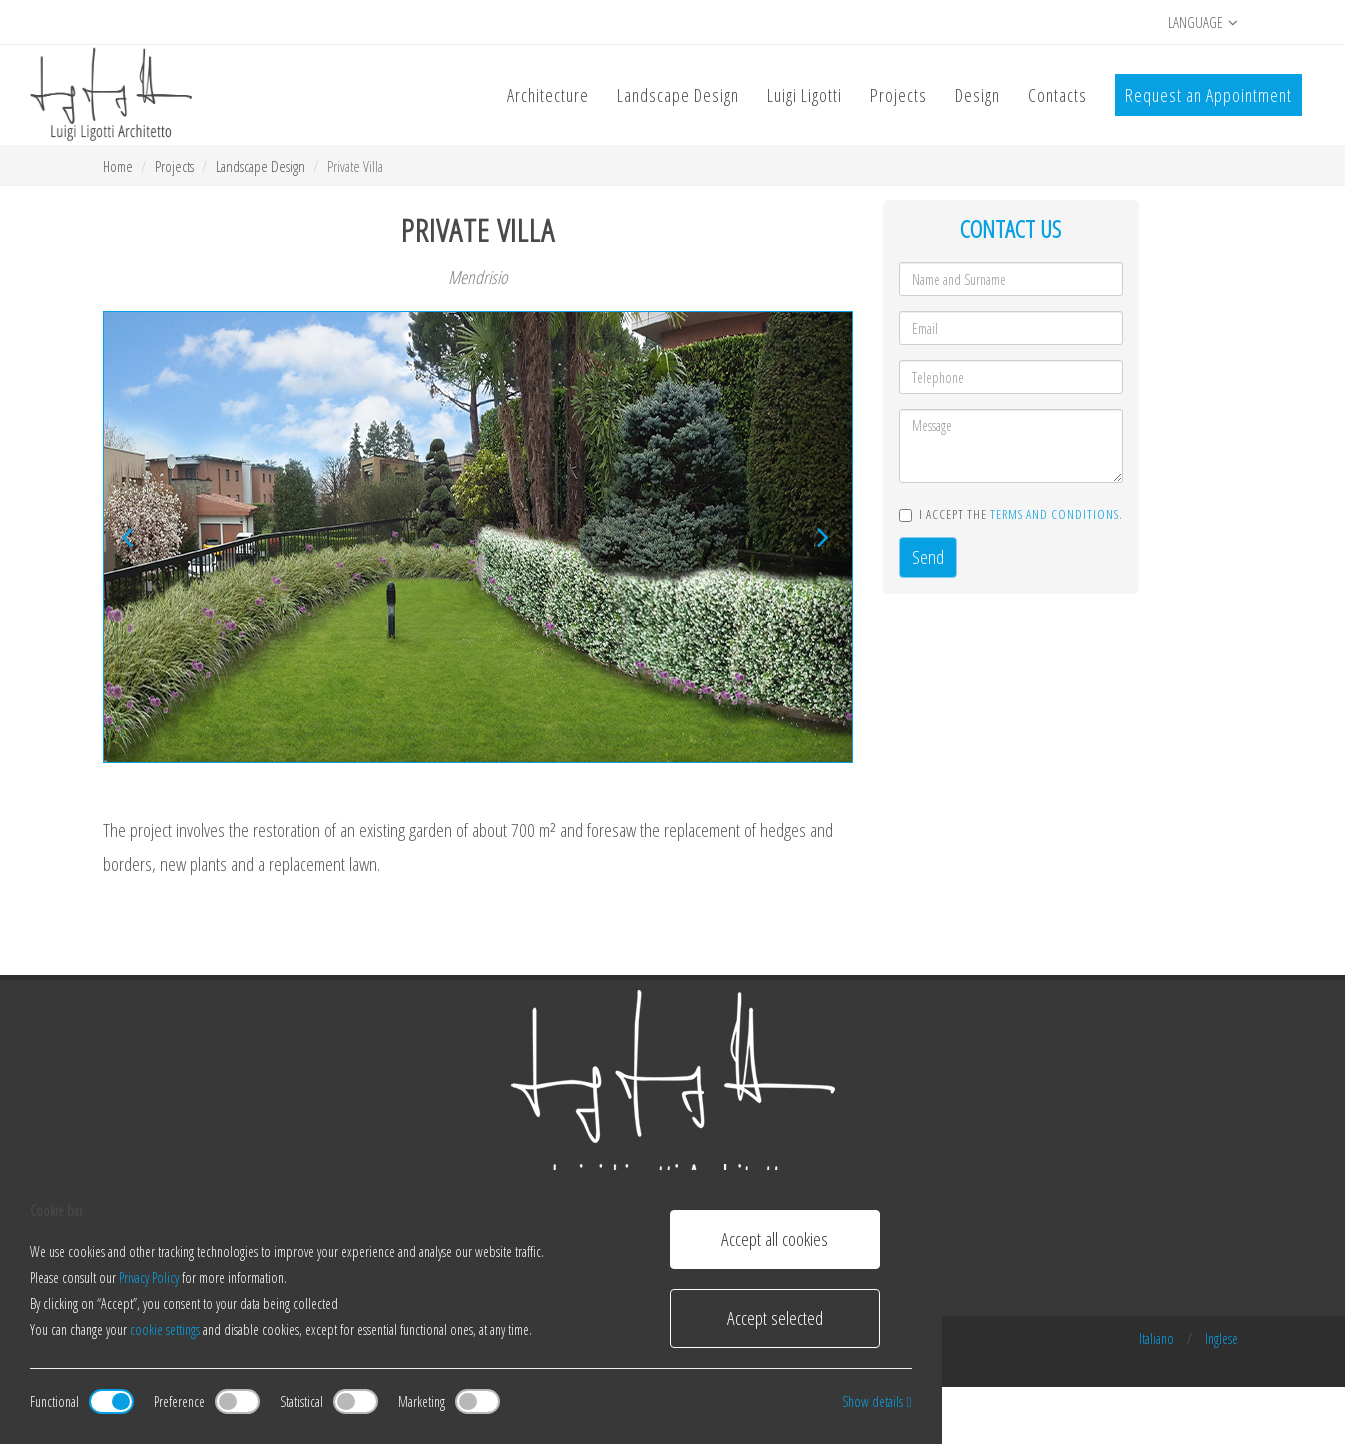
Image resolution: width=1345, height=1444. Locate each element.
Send (928, 557)
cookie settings (165, 1329)
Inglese (1221, 1338)
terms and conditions (1054, 514)
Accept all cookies (774, 1239)
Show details (876, 1401)
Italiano (1156, 1338)
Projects (174, 166)
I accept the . (1011, 514)
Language (1203, 22)
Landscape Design (260, 166)
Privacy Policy (149, 1277)
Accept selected (775, 1318)
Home (118, 166)
